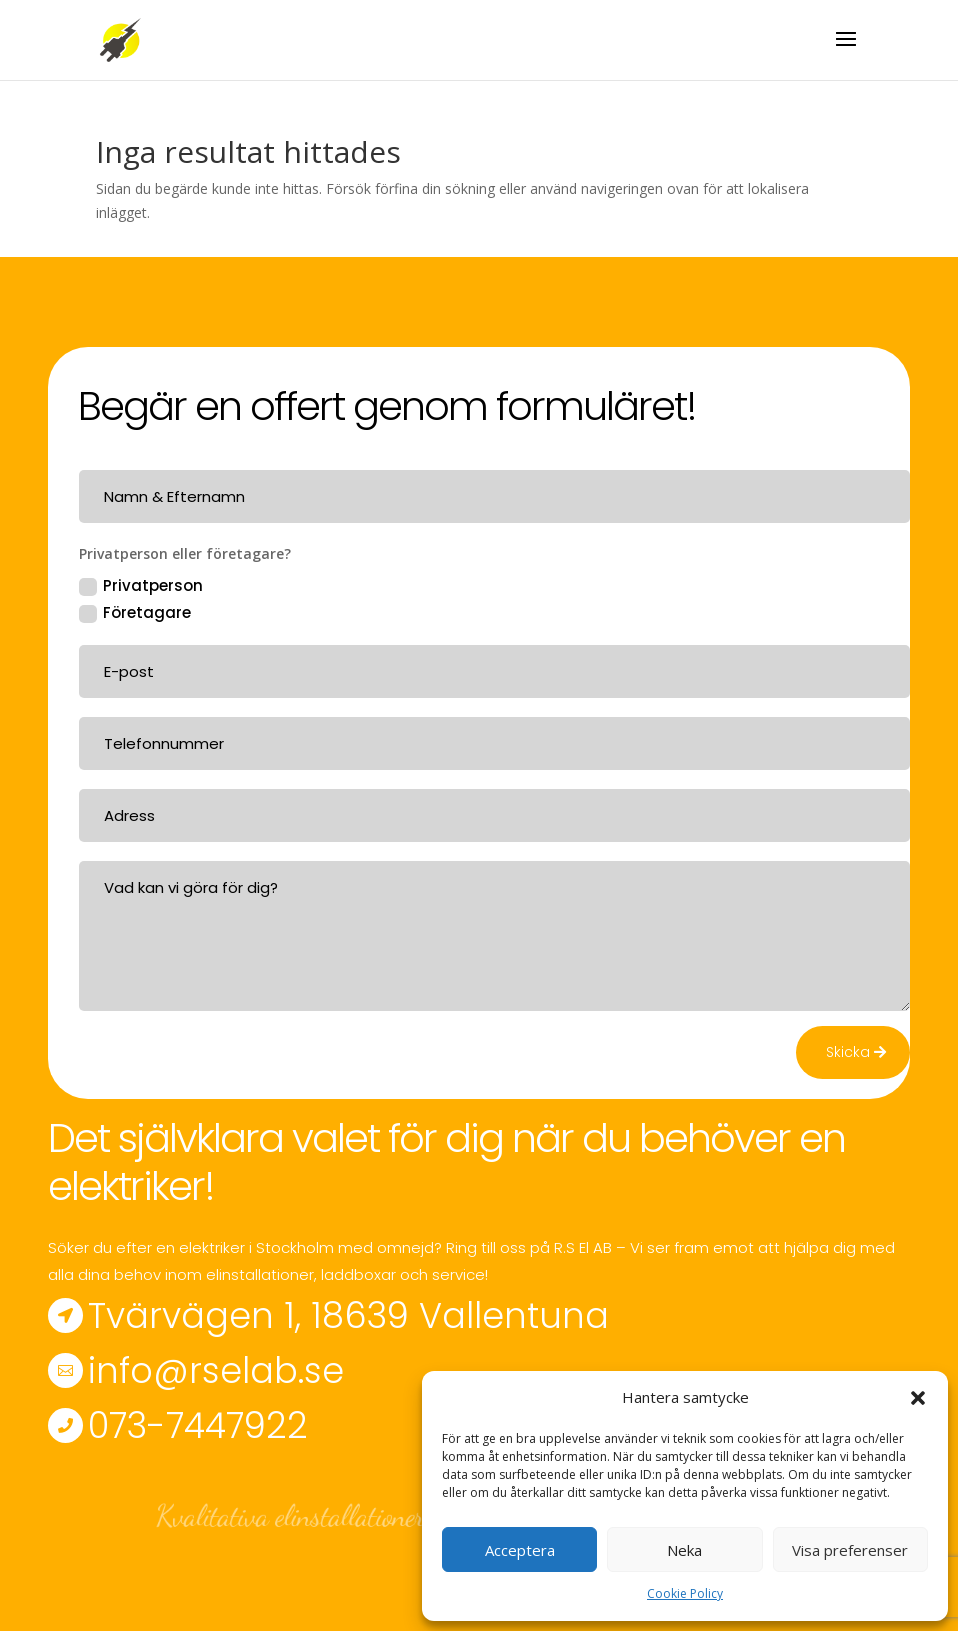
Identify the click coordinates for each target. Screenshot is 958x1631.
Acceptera (520, 1550)
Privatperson (141, 585)
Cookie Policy (685, 1593)
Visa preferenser (850, 1550)
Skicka (848, 1052)
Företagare (135, 612)
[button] (918, 1398)
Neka (684, 1550)
